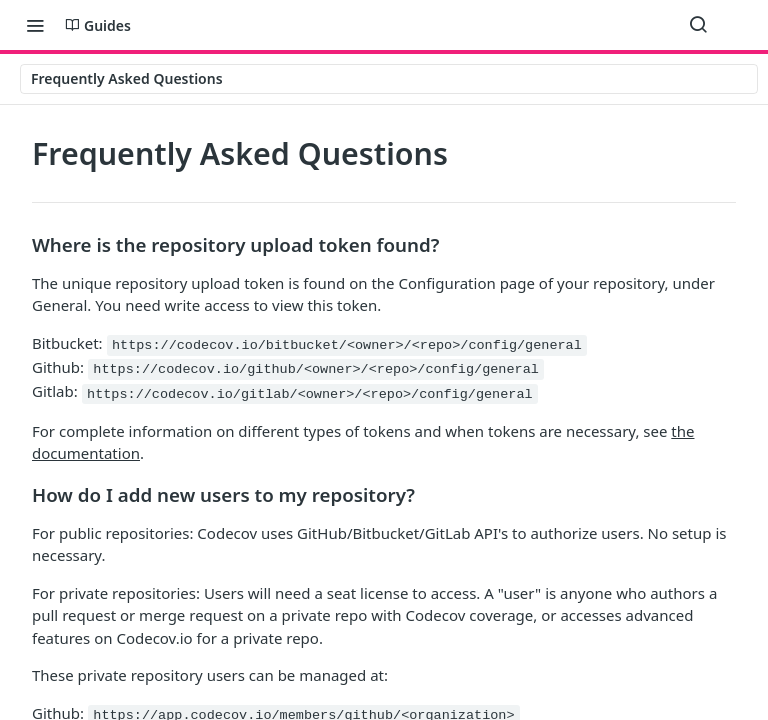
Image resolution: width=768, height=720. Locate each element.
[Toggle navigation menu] (35, 25)
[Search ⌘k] (698, 25)
